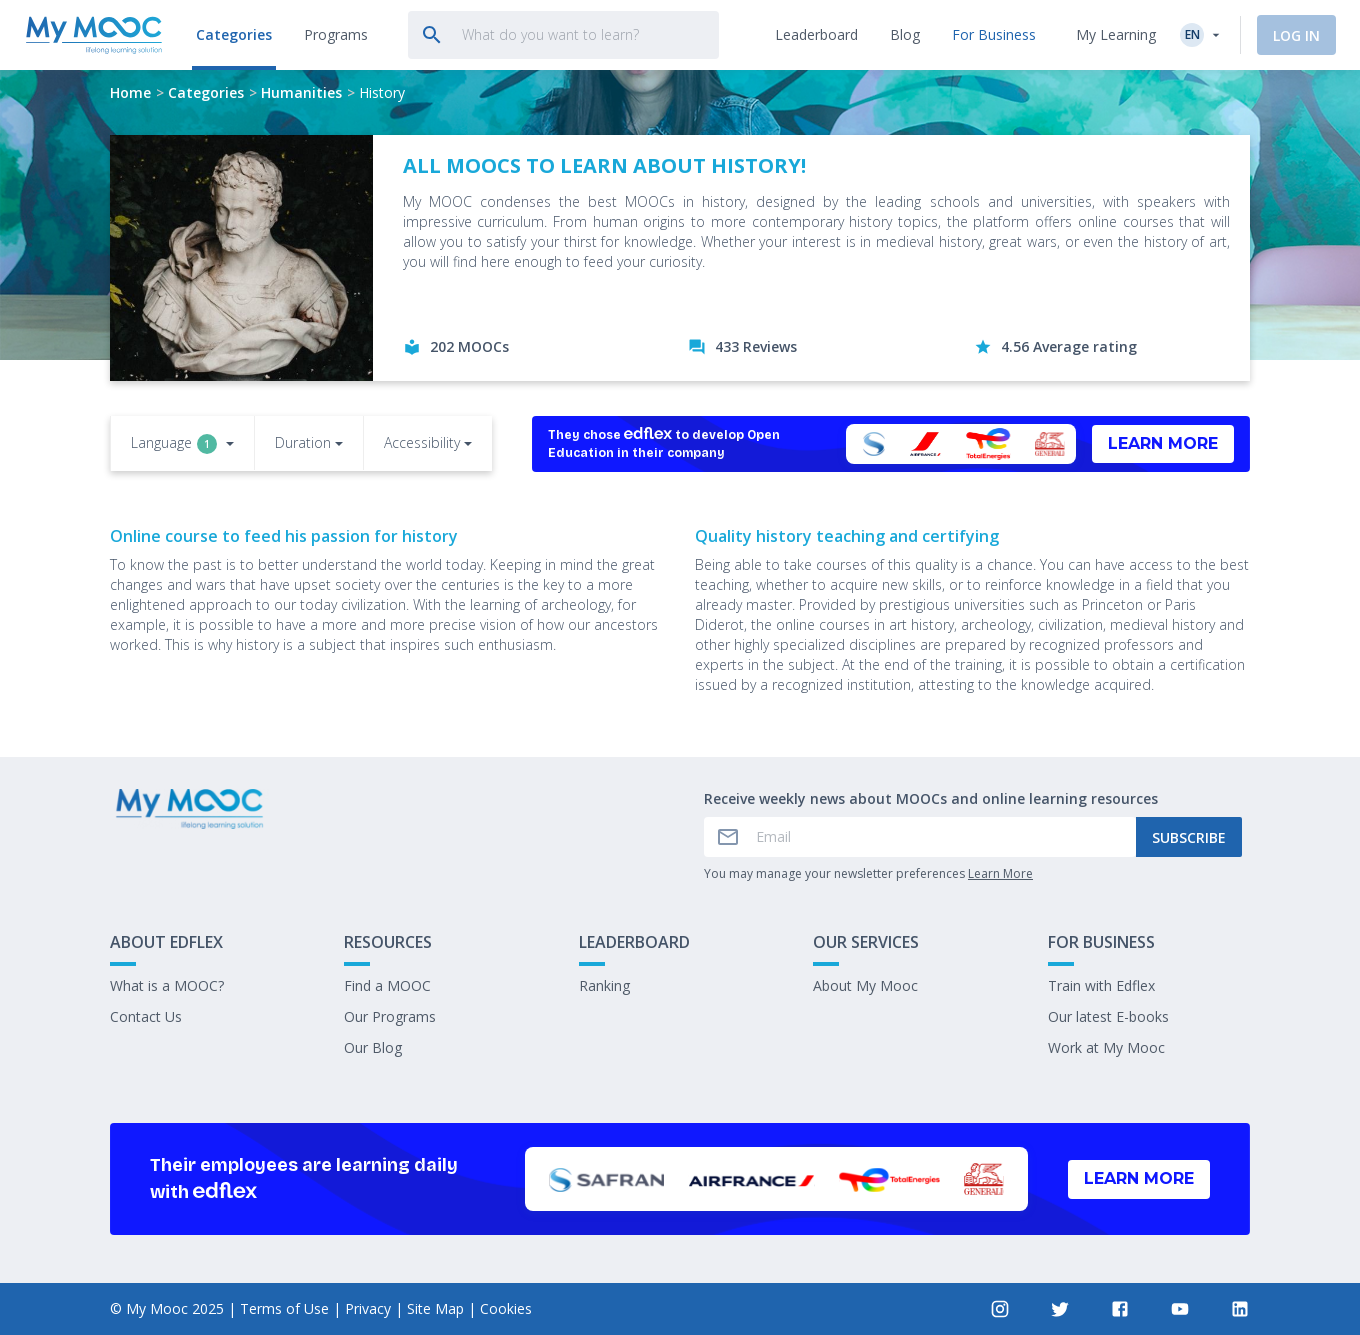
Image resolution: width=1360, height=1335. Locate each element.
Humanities (301, 92)
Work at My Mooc (1106, 1047)
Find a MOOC (387, 985)
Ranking (604, 985)
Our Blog (373, 1047)
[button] (182, 444)
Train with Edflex (1101, 985)
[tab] (231, 35)
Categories (206, 92)
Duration (303, 442)
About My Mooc (865, 985)
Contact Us (146, 1016)
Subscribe (1189, 837)
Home (130, 92)
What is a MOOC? (167, 985)
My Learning (1116, 34)
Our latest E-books (1108, 1016)
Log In (1296, 35)
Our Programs (390, 1016)
